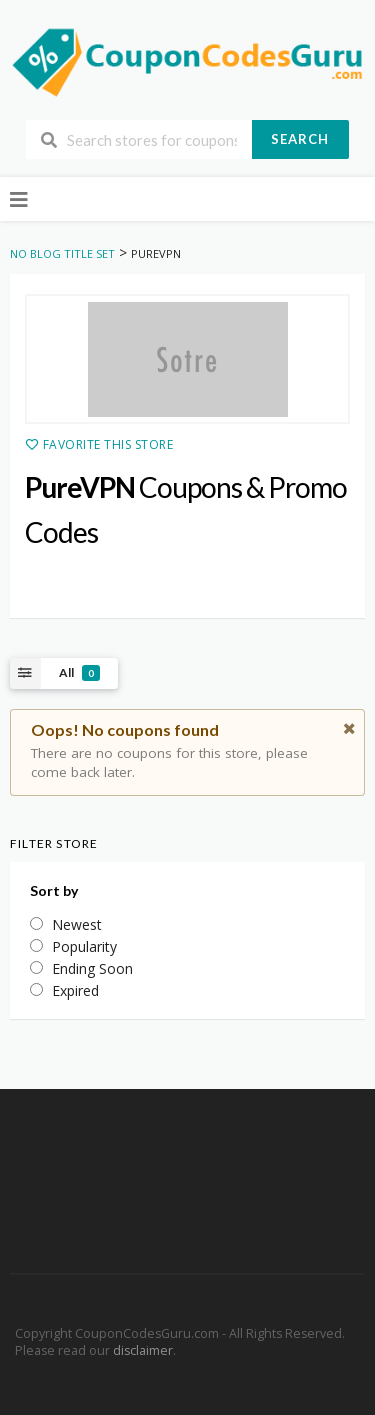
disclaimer (143, 1350)
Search (300, 139)
